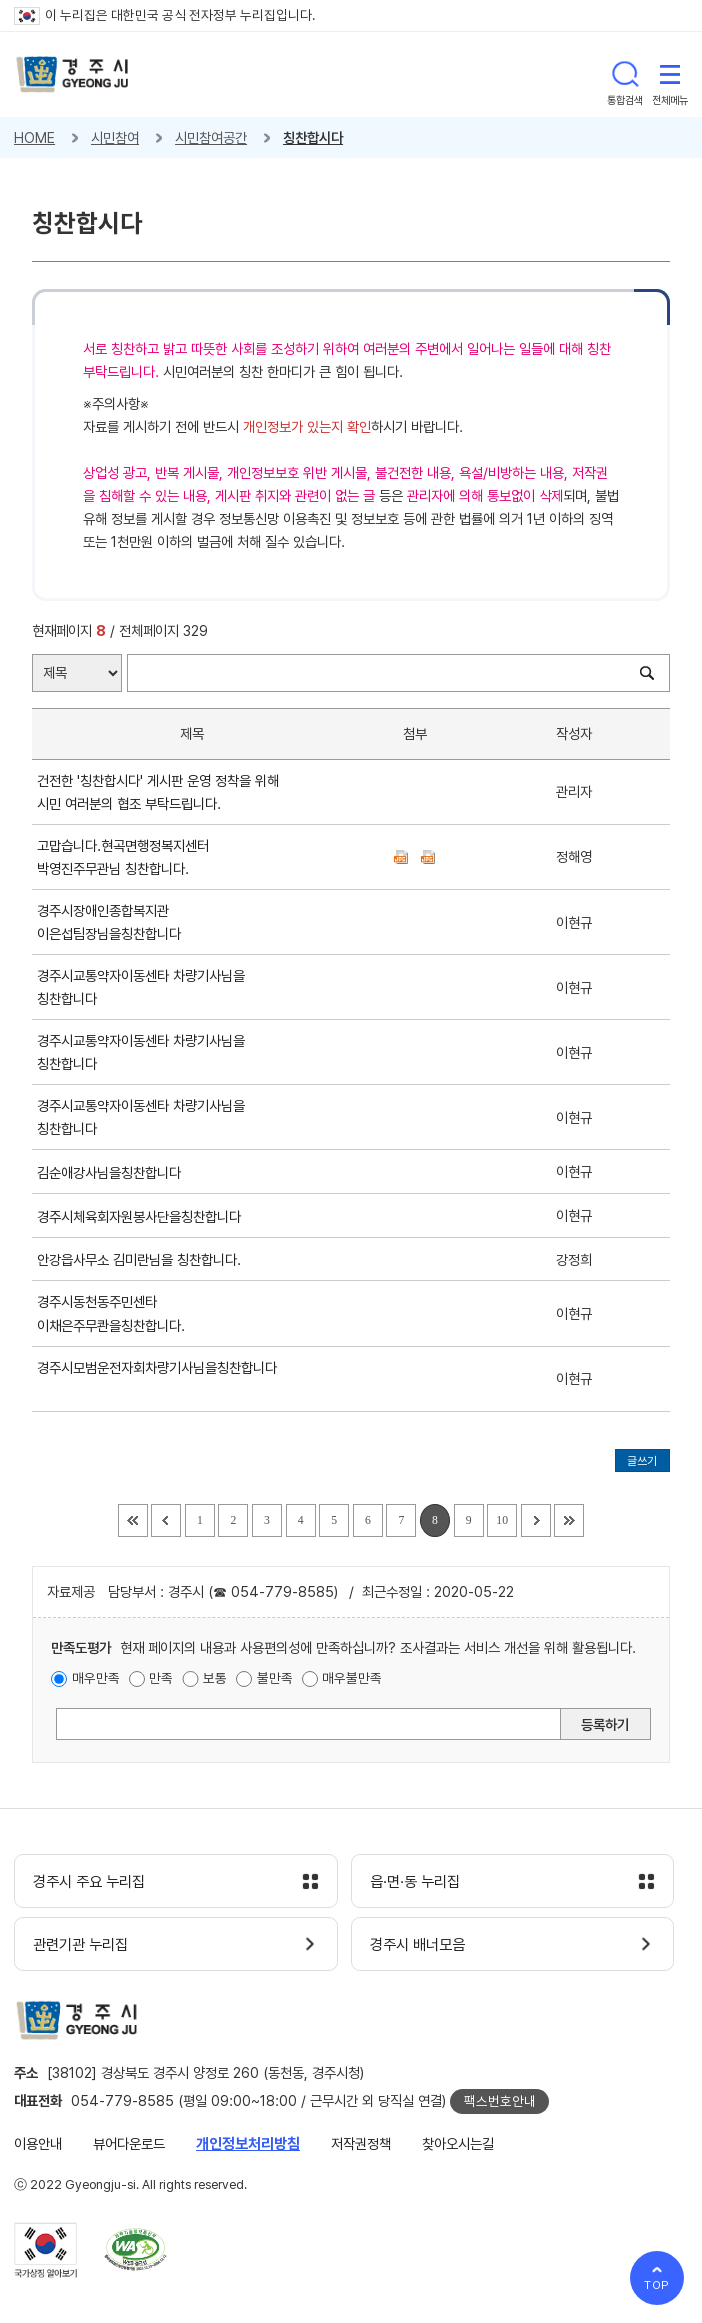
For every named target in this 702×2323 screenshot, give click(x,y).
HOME (34, 137)
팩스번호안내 (500, 2101)
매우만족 (96, 1678)
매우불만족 (352, 1678)
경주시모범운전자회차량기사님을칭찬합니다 (157, 1379)
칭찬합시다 (313, 137)
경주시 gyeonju (72, 74)
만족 (161, 1678)
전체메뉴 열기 (670, 74)
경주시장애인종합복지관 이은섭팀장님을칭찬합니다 (113, 922)
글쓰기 (642, 1461)
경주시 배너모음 (417, 1945)
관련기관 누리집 (80, 1945)
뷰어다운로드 (129, 2143)
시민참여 (115, 137)
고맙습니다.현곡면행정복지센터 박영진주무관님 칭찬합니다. (123, 857)
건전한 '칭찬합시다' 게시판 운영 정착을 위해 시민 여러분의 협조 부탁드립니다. (158, 792)
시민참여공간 (211, 137)
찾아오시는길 (458, 2143)
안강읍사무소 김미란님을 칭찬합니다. (143, 1259)
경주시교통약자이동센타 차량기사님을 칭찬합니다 (141, 987)
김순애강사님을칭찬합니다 (113, 1172)
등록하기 (605, 1724)
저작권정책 (361, 2143)
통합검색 (625, 74)
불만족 (275, 1678)
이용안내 (38, 2143)
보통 (215, 1678)
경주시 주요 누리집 (89, 1882)
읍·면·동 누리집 (415, 1882)
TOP (657, 2285)
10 (502, 1520)
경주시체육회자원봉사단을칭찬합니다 (143, 1216)
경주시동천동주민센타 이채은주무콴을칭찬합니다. (115, 1313)
